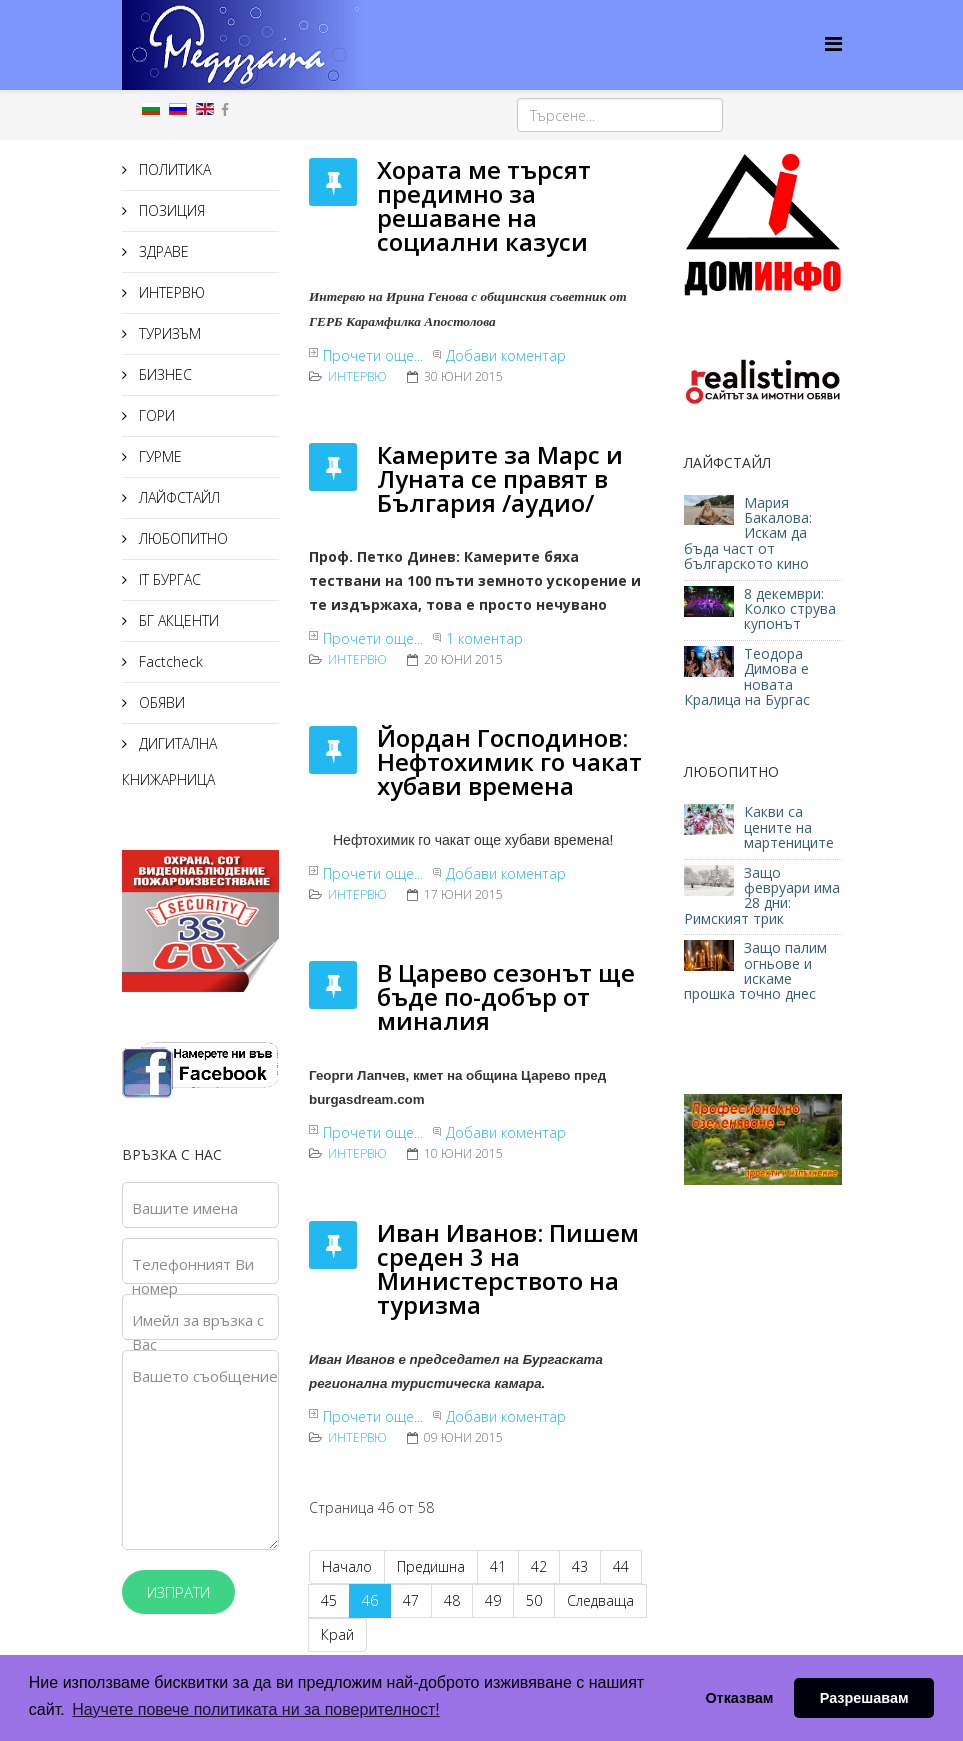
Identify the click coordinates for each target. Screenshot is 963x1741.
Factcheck (169, 661)
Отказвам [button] (739, 1698)
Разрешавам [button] (864, 1698)
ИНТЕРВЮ (170, 292)
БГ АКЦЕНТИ (177, 620)
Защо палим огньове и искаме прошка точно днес (755, 970)
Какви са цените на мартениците (791, 827)
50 (534, 1600)
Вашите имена (185, 1208)
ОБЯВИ (160, 702)
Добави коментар (506, 355)
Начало (347, 1566)
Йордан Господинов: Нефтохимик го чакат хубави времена (509, 761)
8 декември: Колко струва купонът (790, 609)
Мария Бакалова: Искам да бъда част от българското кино (748, 533)
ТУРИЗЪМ (168, 333)
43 (580, 1566)
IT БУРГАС (168, 579)
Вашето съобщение (205, 1376)
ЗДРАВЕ (162, 251)
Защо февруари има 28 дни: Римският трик (762, 895)
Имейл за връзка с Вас (198, 1332)
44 (621, 1566)
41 (498, 1566)
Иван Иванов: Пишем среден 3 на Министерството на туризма (508, 1268)
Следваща (600, 1600)
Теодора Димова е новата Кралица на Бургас (747, 676)
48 (452, 1600)
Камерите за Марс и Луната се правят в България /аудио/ (500, 478)
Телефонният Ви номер (193, 1276)
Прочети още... (373, 355)
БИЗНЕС (163, 374)
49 (493, 1600)
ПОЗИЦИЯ (170, 210)
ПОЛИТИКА (173, 169)
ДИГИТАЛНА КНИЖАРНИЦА (169, 761)
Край (337, 1634)
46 (370, 1600)
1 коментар (484, 638)
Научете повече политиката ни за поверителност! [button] (255, 1709)
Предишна (431, 1566)
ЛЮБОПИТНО (181, 538)
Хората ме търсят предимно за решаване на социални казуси (484, 205)
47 (411, 1600)
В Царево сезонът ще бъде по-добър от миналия (506, 996)
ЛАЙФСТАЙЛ (177, 497)
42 (539, 1566)
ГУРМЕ (158, 456)
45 (329, 1600)
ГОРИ (155, 415)
